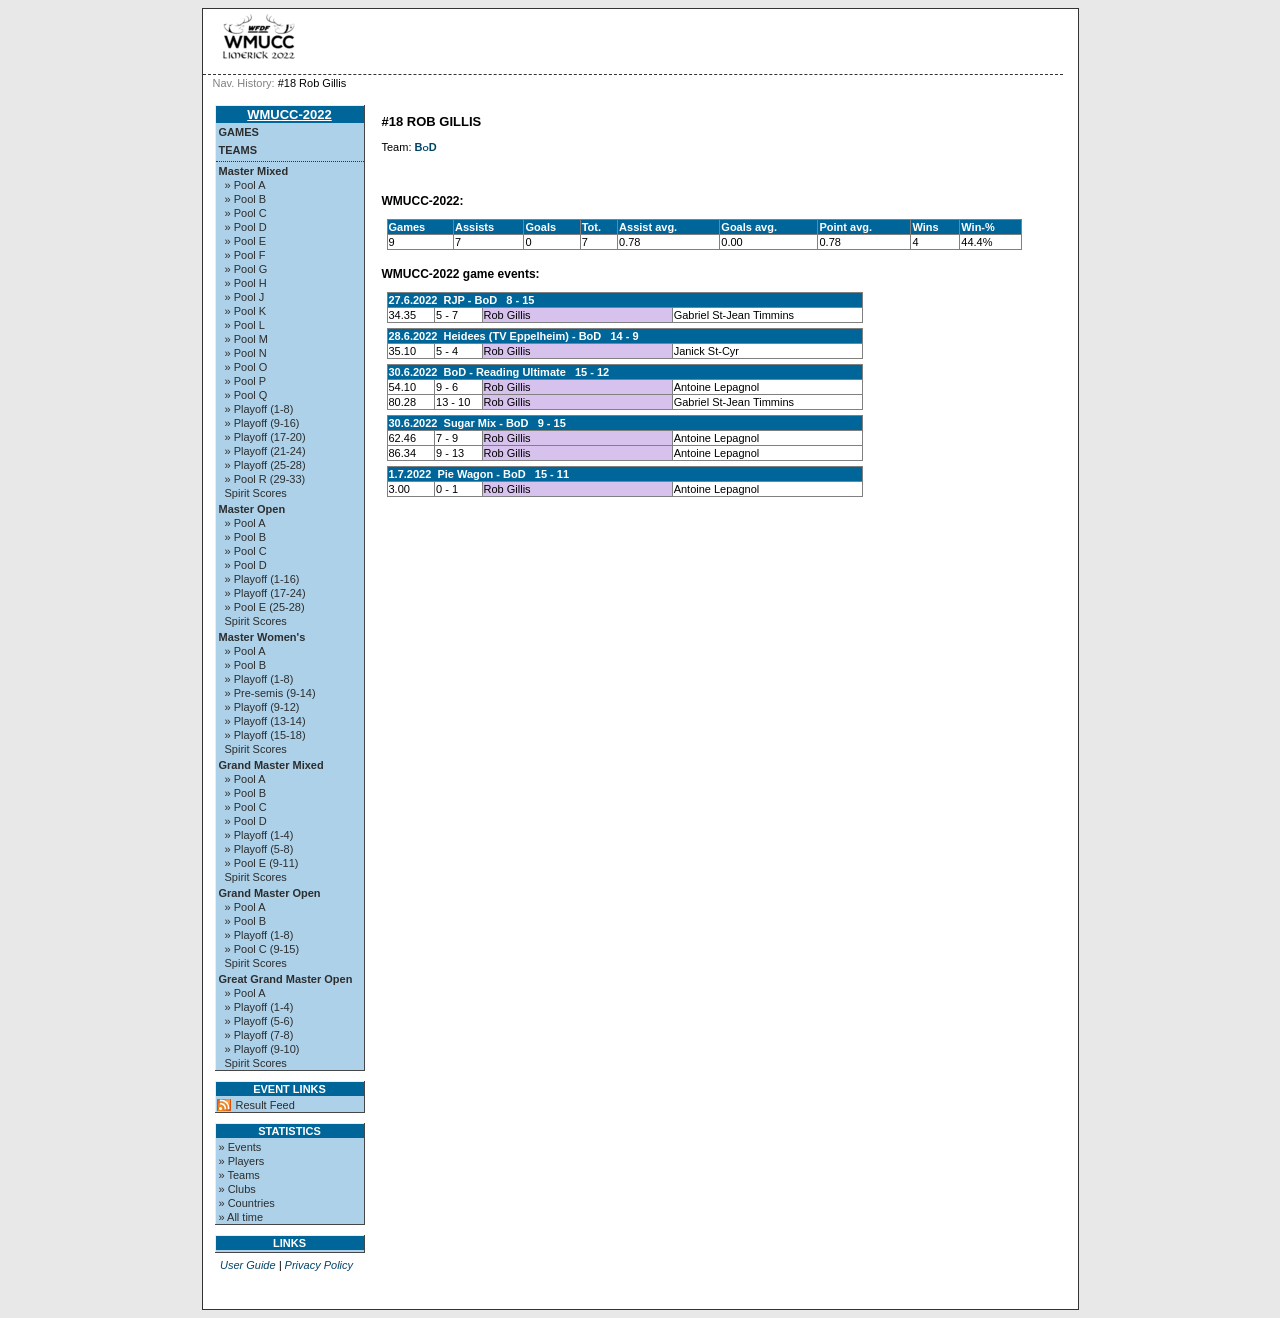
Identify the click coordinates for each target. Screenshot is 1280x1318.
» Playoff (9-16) (262, 423)
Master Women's (262, 637)
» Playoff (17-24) (265, 593)
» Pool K (246, 311)
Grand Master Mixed (271, 765)
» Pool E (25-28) (265, 607)
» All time (241, 1217)
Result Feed (265, 1105)
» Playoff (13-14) (265, 721)
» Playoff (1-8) (259, 409)
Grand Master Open (270, 893)
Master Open (252, 509)
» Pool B (246, 199)
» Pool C (246, 213)
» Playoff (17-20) (265, 437)
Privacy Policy (319, 1265)
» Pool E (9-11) (262, 863)
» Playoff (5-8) (259, 849)
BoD (426, 147)
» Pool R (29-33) (265, 479)
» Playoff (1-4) (259, 835)
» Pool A (245, 185)
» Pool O (246, 367)
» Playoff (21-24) (265, 451)
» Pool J (245, 297)
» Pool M (246, 339)
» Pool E (246, 241)
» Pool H (246, 283)
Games (239, 132)
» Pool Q (246, 395)
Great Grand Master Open (286, 979)
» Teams (239, 1175)
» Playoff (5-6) (259, 1021)
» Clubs (237, 1189)
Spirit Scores (256, 493)
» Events (240, 1147)
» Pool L (245, 325)
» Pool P (246, 381)
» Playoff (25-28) (265, 465)
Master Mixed (254, 171)
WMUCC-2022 (289, 114)
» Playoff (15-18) (265, 735)
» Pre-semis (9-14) (270, 693)
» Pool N (246, 353)
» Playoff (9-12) (262, 707)
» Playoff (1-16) (262, 579)
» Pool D (246, 227)
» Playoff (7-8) (259, 1035)
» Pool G (246, 269)
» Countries (247, 1203)
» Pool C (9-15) (262, 949)
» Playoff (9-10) (262, 1049)
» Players (242, 1161)
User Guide (248, 1265)
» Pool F (245, 255)
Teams (238, 150)
